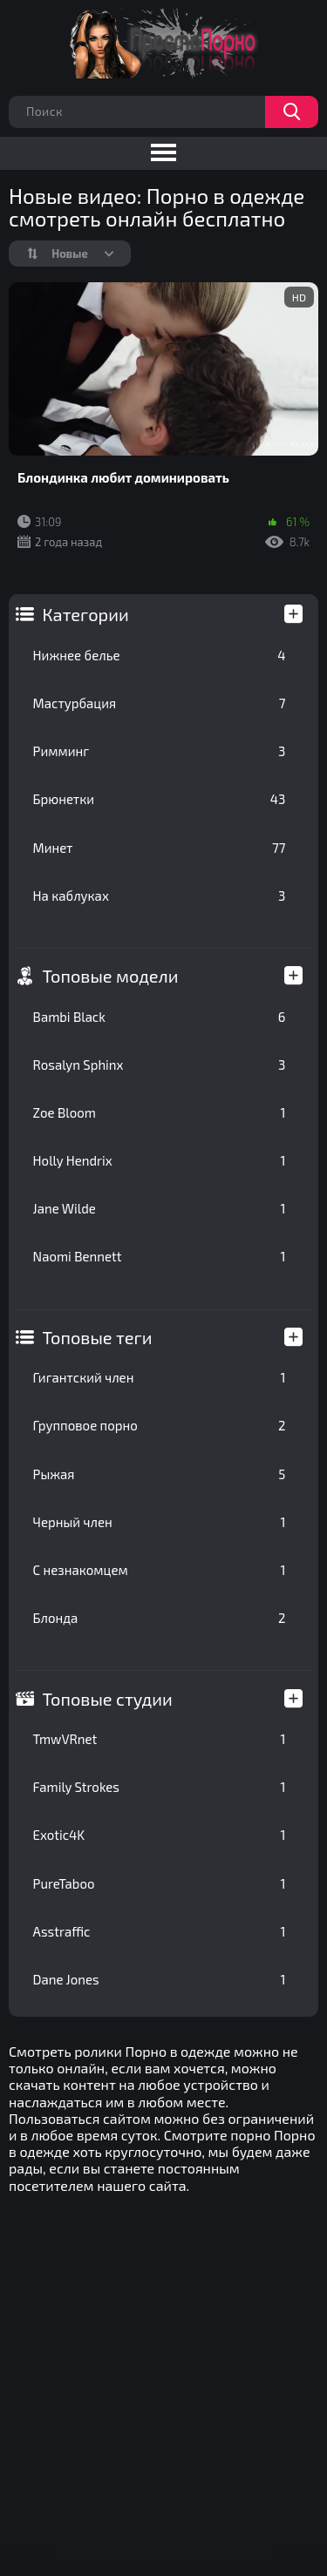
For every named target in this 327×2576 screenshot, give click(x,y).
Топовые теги (98, 1337)
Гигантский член (159, 1377)
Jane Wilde (159, 1208)
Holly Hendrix (159, 1160)
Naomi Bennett (159, 1256)
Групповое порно (159, 1425)
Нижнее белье (159, 655)
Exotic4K (159, 1834)
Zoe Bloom (159, 1112)
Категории (86, 614)
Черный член (159, 1522)
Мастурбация (159, 703)
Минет (159, 847)
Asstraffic (159, 1931)
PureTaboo (159, 1883)
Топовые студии (108, 1698)
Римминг (159, 751)
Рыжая (159, 1474)
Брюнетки (159, 799)
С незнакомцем (159, 1570)
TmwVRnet (159, 1739)
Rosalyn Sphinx (159, 1064)
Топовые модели (111, 975)
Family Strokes (159, 1787)
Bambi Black (159, 1016)
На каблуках (159, 895)
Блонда (159, 1618)
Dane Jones (159, 1979)
